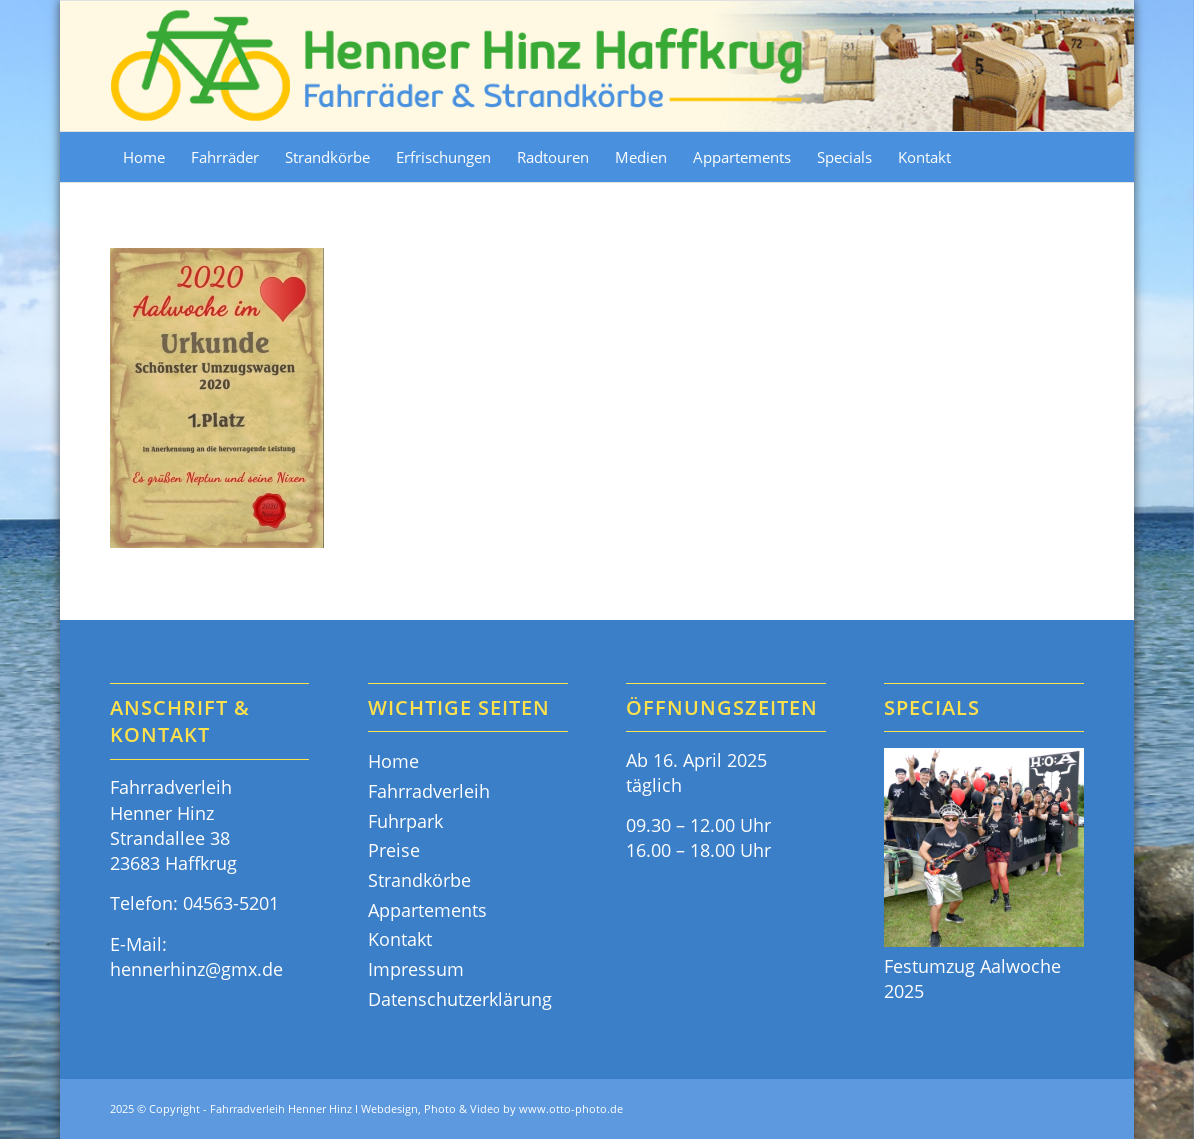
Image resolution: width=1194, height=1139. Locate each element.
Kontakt (400, 939)
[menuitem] (144, 157)
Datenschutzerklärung (460, 999)
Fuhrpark (405, 821)
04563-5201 (231, 903)
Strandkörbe (419, 880)
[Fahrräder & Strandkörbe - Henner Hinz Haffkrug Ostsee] (458, 66)
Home (393, 761)
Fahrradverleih (429, 791)
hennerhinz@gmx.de (196, 969)
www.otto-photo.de (571, 1108)
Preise (394, 850)
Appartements (427, 910)
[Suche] (1072, 157)
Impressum (416, 969)
